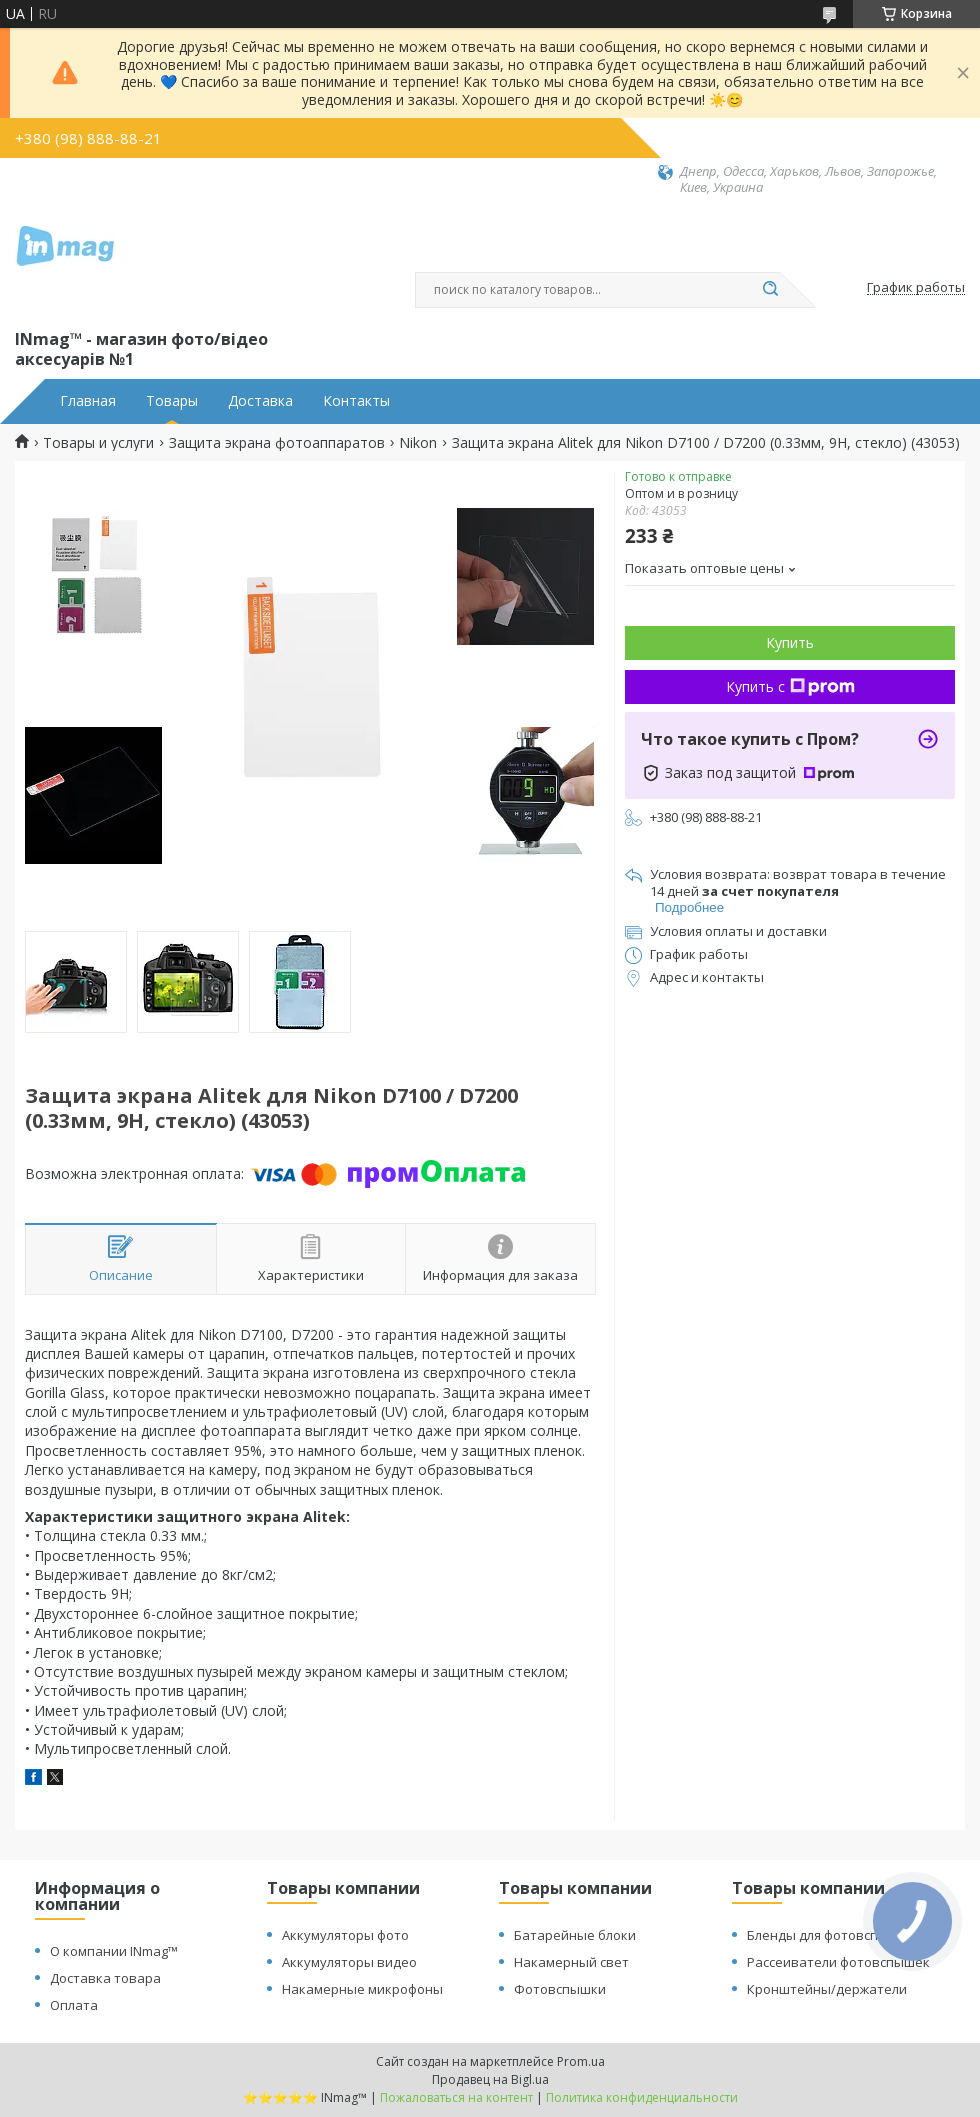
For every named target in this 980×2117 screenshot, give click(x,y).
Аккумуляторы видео (349, 1962)
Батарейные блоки (575, 1935)
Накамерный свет (571, 1962)
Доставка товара (105, 1978)
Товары (172, 401)
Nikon (418, 443)
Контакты (356, 401)
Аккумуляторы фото (345, 1935)
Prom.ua (581, 2061)
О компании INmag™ (114, 1951)
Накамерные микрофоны (362, 1989)
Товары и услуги (98, 443)
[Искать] (770, 290)
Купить (790, 642)
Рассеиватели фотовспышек (838, 1962)
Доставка (260, 401)
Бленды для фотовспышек (830, 1935)
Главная (88, 401)
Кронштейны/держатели (827, 1989)
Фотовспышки (560, 1989)
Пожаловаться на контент (456, 2097)
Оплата (74, 2005)
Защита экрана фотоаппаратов (277, 443)
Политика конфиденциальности (642, 2097)
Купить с (790, 686)
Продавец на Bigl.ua (490, 2079)
